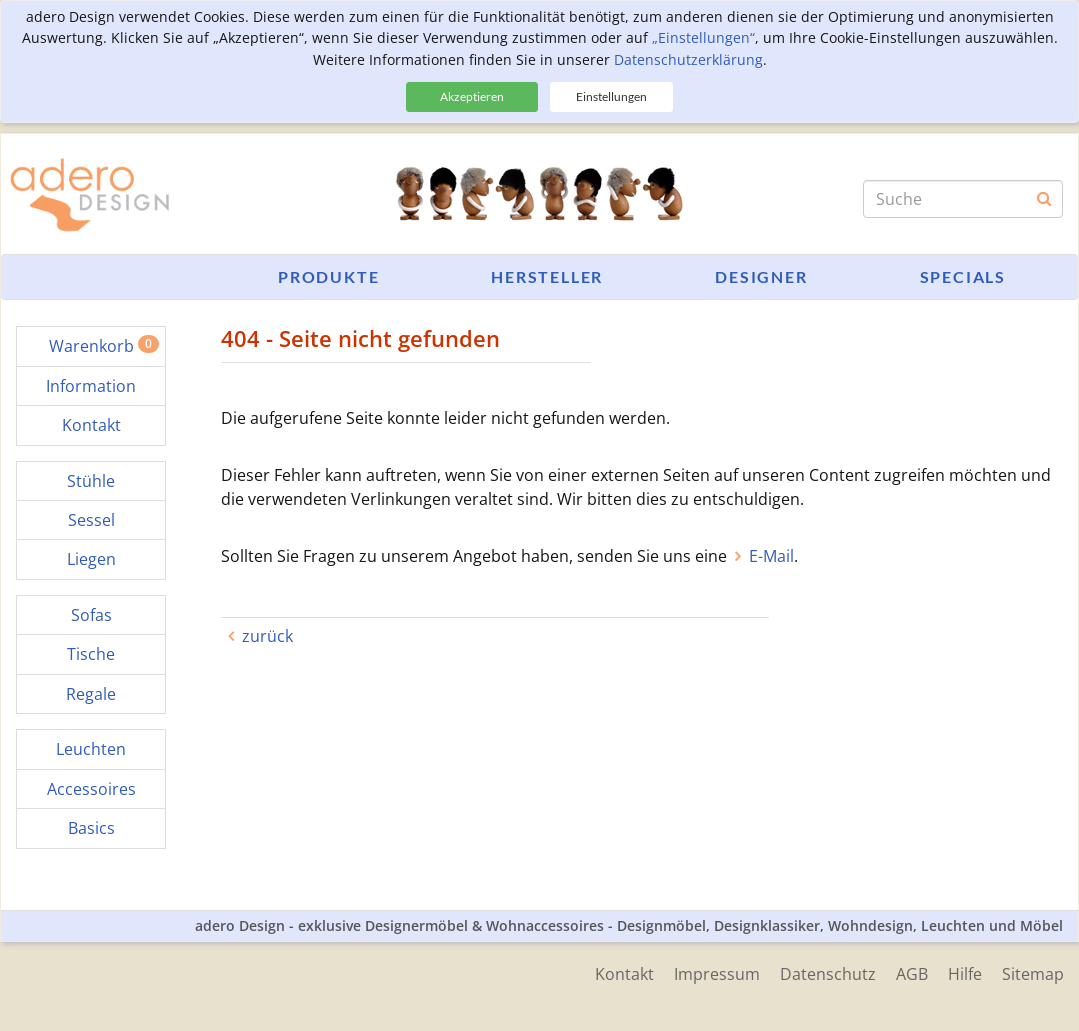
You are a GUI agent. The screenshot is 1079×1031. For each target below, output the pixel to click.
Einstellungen (611, 96)
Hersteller (547, 276)
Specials (963, 276)
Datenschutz (828, 974)
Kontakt (624, 974)
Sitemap (1033, 974)
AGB (912, 974)
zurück (267, 636)
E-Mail (771, 556)
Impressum (717, 974)
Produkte (328, 276)
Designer (761, 276)
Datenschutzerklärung (688, 59)
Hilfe (965, 974)
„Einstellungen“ (703, 37)
